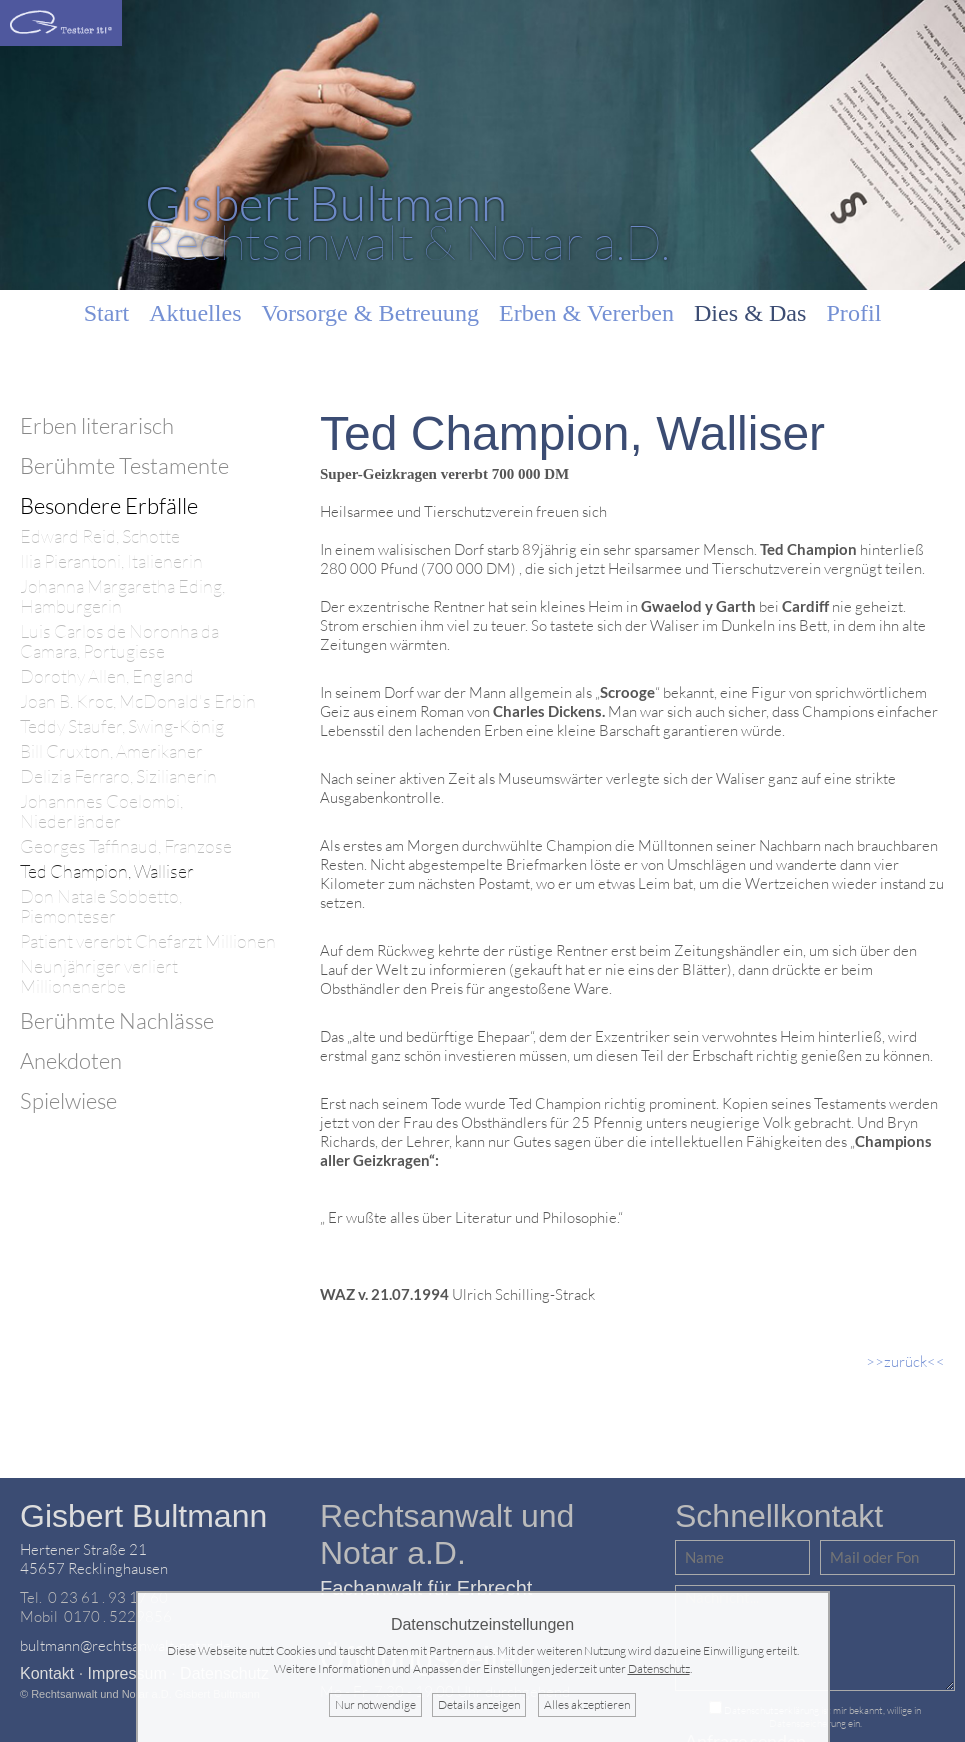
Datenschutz (659, 1668)
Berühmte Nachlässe (117, 1020)
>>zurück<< (905, 1361)
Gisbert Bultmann (143, 1516)
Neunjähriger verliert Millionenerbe (99, 976)
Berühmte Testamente (124, 465)
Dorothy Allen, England (107, 676)
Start (107, 313)
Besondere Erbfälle (109, 505)
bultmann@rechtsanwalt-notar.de (125, 1645)
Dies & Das (750, 313)
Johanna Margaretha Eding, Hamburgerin (122, 596)
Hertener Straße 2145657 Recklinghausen (94, 1559)
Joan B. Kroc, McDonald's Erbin (138, 701)
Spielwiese (68, 1100)
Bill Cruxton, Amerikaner (111, 751)
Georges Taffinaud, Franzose (126, 846)
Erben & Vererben (586, 313)
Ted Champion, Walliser (107, 871)
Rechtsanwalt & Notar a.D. (407, 222)
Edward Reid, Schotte (100, 536)
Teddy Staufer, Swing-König (122, 726)
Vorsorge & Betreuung (370, 313)
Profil (853, 313)
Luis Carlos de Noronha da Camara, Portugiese (119, 641)
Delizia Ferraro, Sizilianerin (118, 776)
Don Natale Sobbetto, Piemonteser (101, 906)
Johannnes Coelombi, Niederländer (101, 811)
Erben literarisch (97, 425)
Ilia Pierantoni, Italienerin (111, 561)
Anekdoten (71, 1060)
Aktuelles (195, 313)
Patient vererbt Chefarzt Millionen (148, 941)
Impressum (127, 1673)
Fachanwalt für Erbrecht (426, 1588)
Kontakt (47, 1673)
